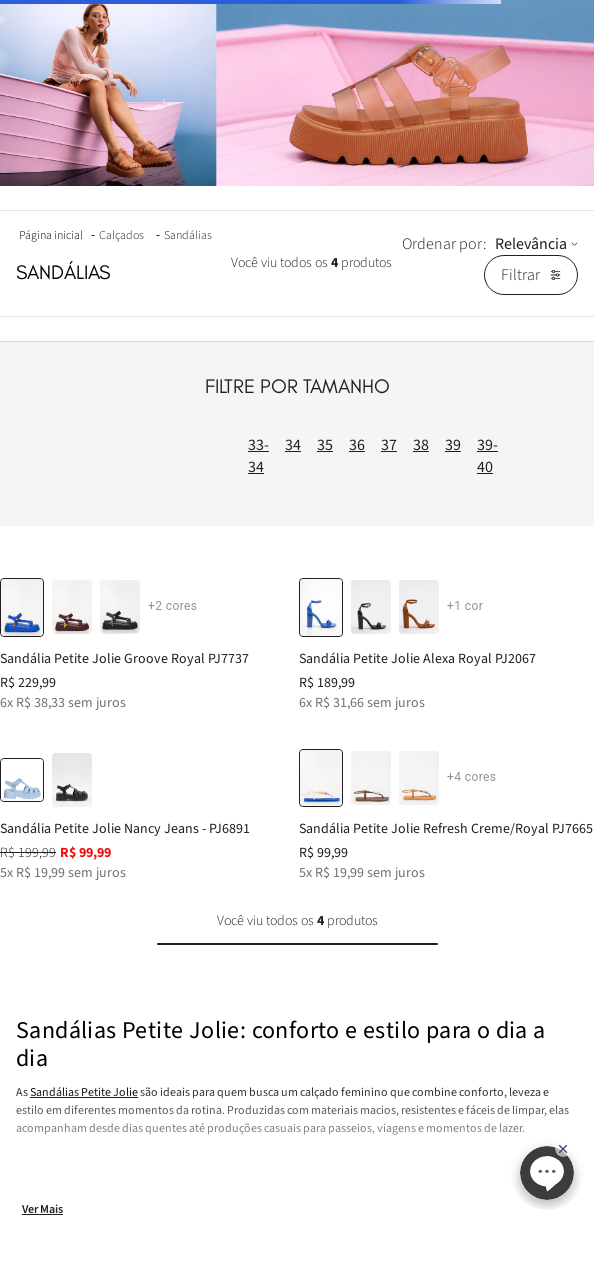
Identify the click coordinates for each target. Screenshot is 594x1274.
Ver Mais (42, 1209)
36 (357, 445)
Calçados (121, 235)
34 (293, 445)
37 (389, 445)
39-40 (487, 456)
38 (421, 445)
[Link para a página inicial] (53, 235)
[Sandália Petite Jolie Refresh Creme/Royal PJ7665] (446, 808)
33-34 (258, 456)
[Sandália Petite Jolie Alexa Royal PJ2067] (446, 637)
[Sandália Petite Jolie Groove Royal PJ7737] (147, 637)
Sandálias (188, 235)
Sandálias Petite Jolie (84, 1092)
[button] (72, 607)
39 (453, 445)
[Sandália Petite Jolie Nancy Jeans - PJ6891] (147, 808)
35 (325, 445)
